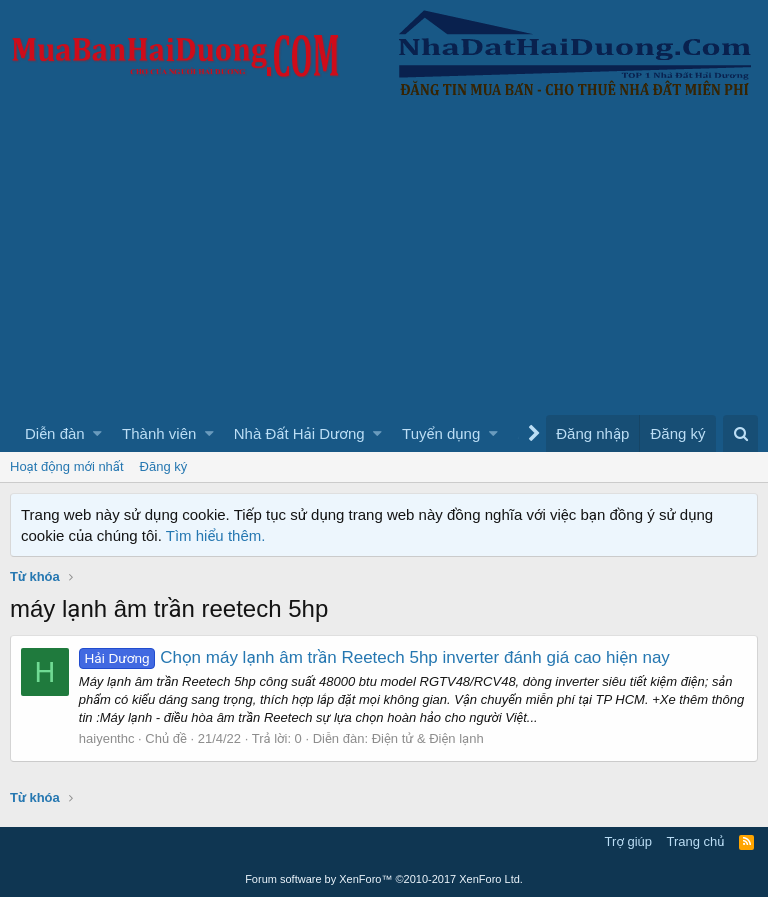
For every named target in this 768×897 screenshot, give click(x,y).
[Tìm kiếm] (740, 433)
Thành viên (159, 433)
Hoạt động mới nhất (67, 466)
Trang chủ (696, 841)
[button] (97, 433)
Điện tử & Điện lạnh (428, 738)
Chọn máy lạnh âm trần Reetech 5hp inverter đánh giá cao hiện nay (374, 657)
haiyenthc (107, 738)
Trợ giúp (628, 841)
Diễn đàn (55, 433)
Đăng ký (164, 466)
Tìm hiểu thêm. (216, 535)
